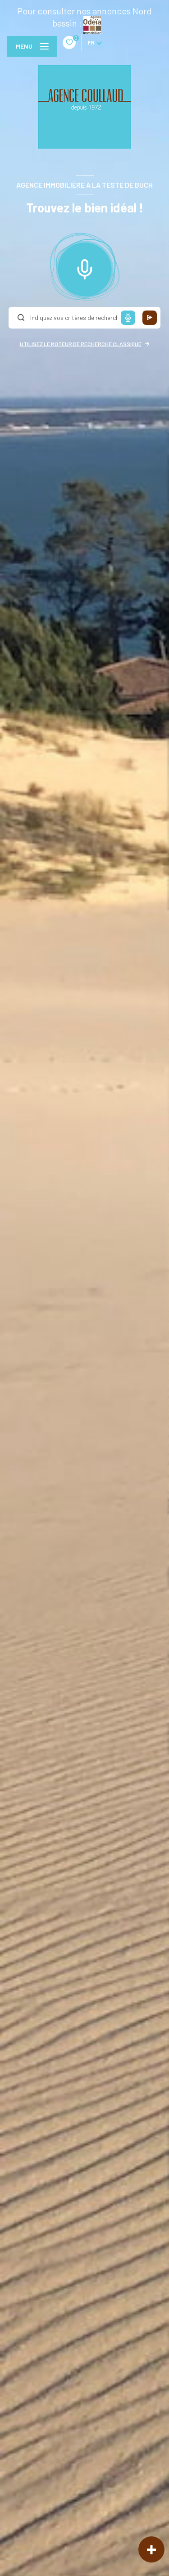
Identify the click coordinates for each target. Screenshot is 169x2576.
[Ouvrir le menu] (32, 46)
